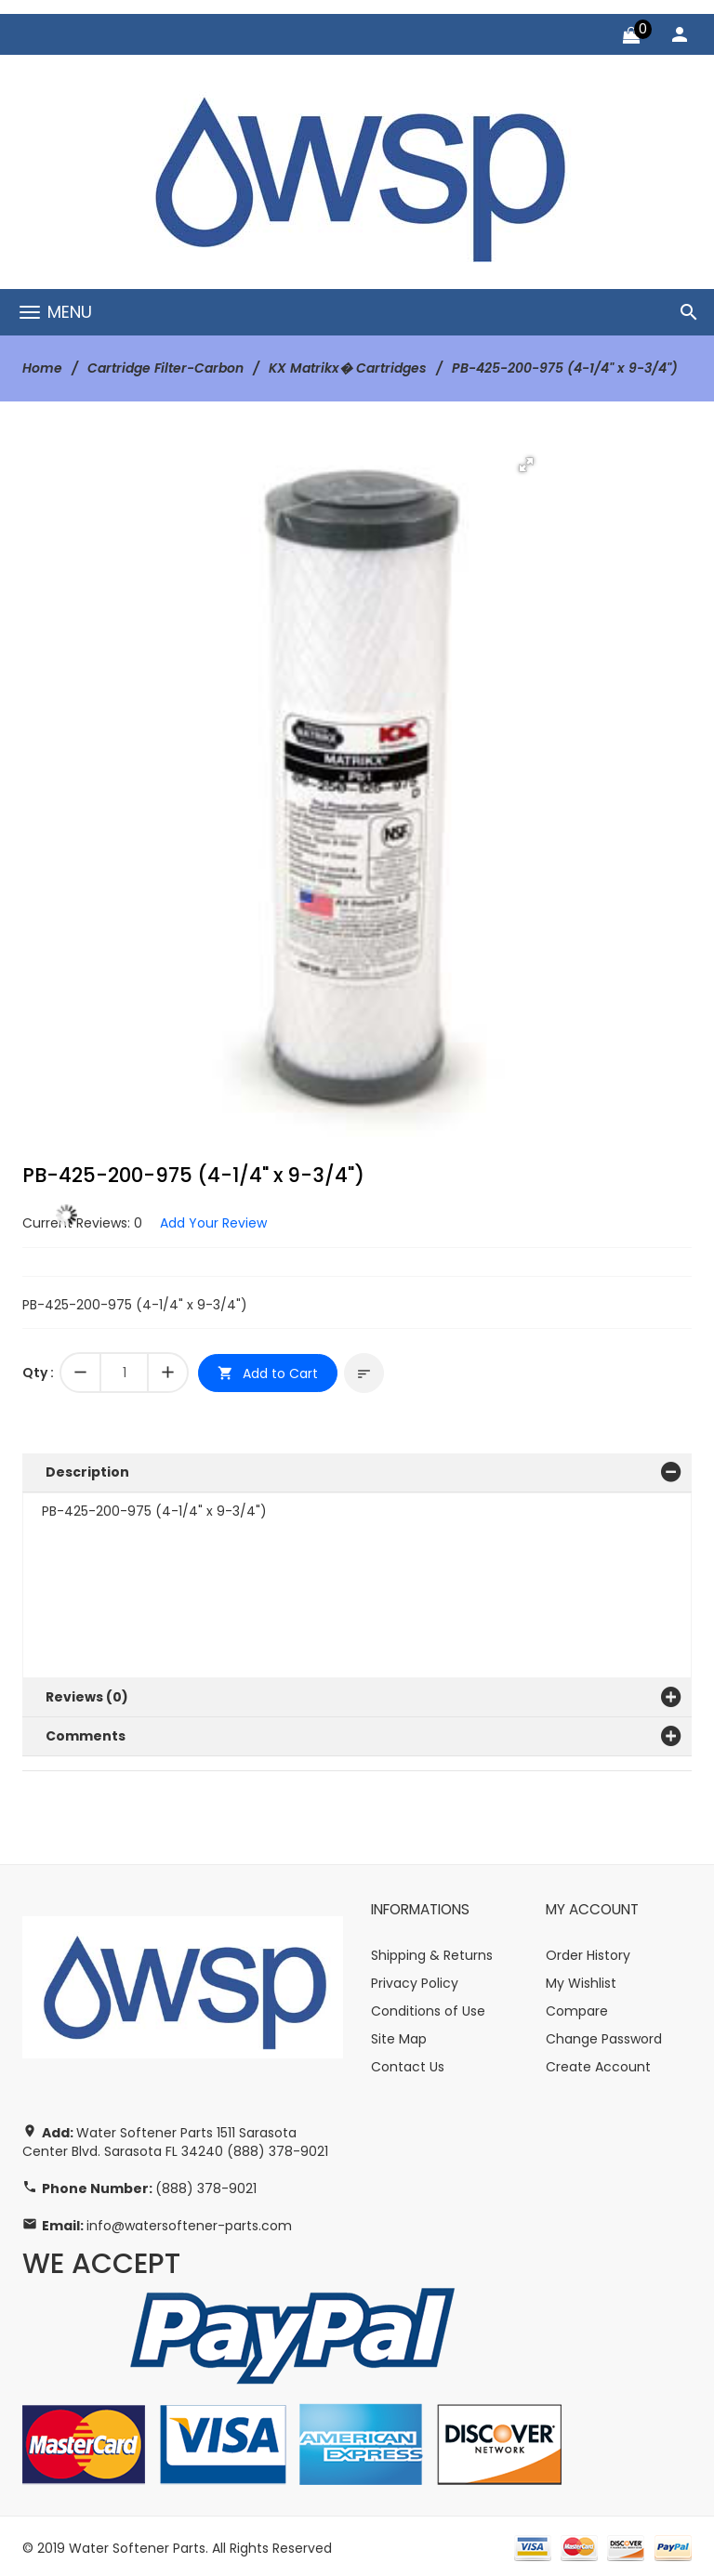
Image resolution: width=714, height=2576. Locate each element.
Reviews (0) (87, 1694)
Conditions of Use (428, 2006)
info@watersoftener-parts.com (189, 2222)
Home (42, 368)
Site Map (399, 2034)
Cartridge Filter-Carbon (165, 368)
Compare (577, 2006)
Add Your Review (213, 1222)
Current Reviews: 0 (82, 1222)
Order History (588, 1950)
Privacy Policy (414, 1978)
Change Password (604, 2034)
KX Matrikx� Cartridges (348, 368)
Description (87, 1470)
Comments (86, 1732)
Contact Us (407, 2062)
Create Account (598, 2062)
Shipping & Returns (432, 1950)
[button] (526, 464)
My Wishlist (581, 1978)
